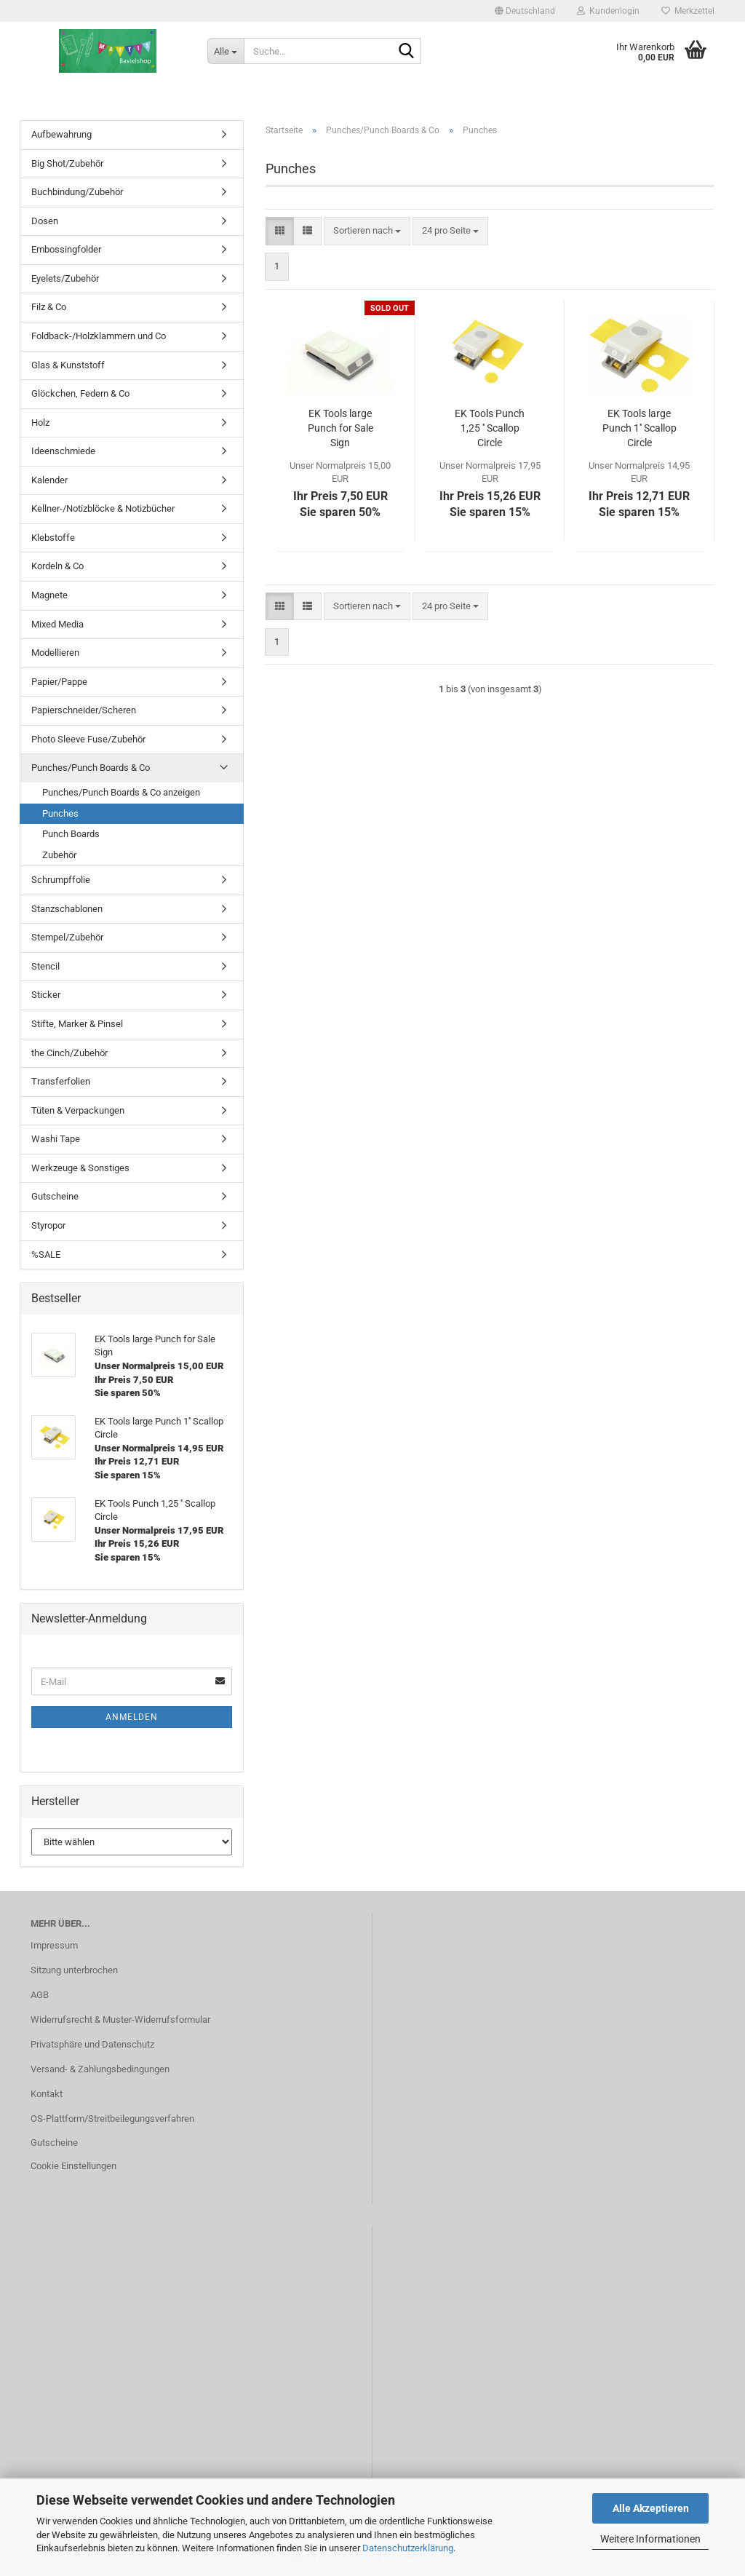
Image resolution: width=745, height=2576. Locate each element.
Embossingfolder (66, 249)
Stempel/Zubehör (67, 937)
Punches (60, 813)
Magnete (49, 595)
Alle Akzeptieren (651, 2508)
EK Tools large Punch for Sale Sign (340, 428)
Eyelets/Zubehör (65, 278)
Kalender (49, 480)
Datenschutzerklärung (407, 2548)
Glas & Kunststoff (68, 365)
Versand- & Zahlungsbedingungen (100, 2069)
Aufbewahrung (61, 134)
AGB (40, 1994)
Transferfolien (60, 1081)
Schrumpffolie (60, 879)
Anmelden (131, 1717)
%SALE (45, 1254)
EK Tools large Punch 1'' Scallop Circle (639, 428)
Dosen (44, 220)
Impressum (54, 1945)
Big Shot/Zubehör (67, 163)
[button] (525, 11)
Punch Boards (71, 833)
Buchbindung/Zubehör (77, 191)
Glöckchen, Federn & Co (80, 393)
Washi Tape (55, 1138)
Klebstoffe (53, 537)
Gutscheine (55, 1196)
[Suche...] (225, 51)
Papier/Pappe (59, 681)
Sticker (45, 994)
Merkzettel (687, 11)
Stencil (45, 966)
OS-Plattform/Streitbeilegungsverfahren (112, 2118)
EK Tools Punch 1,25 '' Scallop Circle (490, 428)
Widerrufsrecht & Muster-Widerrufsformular (120, 2019)
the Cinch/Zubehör (69, 1052)
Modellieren (55, 652)
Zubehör (59, 854)
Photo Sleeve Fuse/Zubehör (88, 739)
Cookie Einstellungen (73, 2165)
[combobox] (367, 231)
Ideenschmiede (63, 450)
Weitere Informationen (650, 2539)
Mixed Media (57, 624)
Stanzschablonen (67, 908)
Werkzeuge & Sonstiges (80, 1167)
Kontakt (47, 2093)
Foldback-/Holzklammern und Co (98, 335)
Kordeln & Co (57, 565)
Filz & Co (48, 306)
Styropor (48, 1225)
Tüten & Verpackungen (77, 1110)
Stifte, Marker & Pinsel (77, 1023)
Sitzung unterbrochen (74, 1970)
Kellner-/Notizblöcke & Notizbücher (103, 508)
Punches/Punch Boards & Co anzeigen (121, 792)
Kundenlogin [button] (608, 11)
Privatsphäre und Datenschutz (92, 2044)
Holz (40, 422)
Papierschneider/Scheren (83, 710)
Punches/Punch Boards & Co (90, 767)
